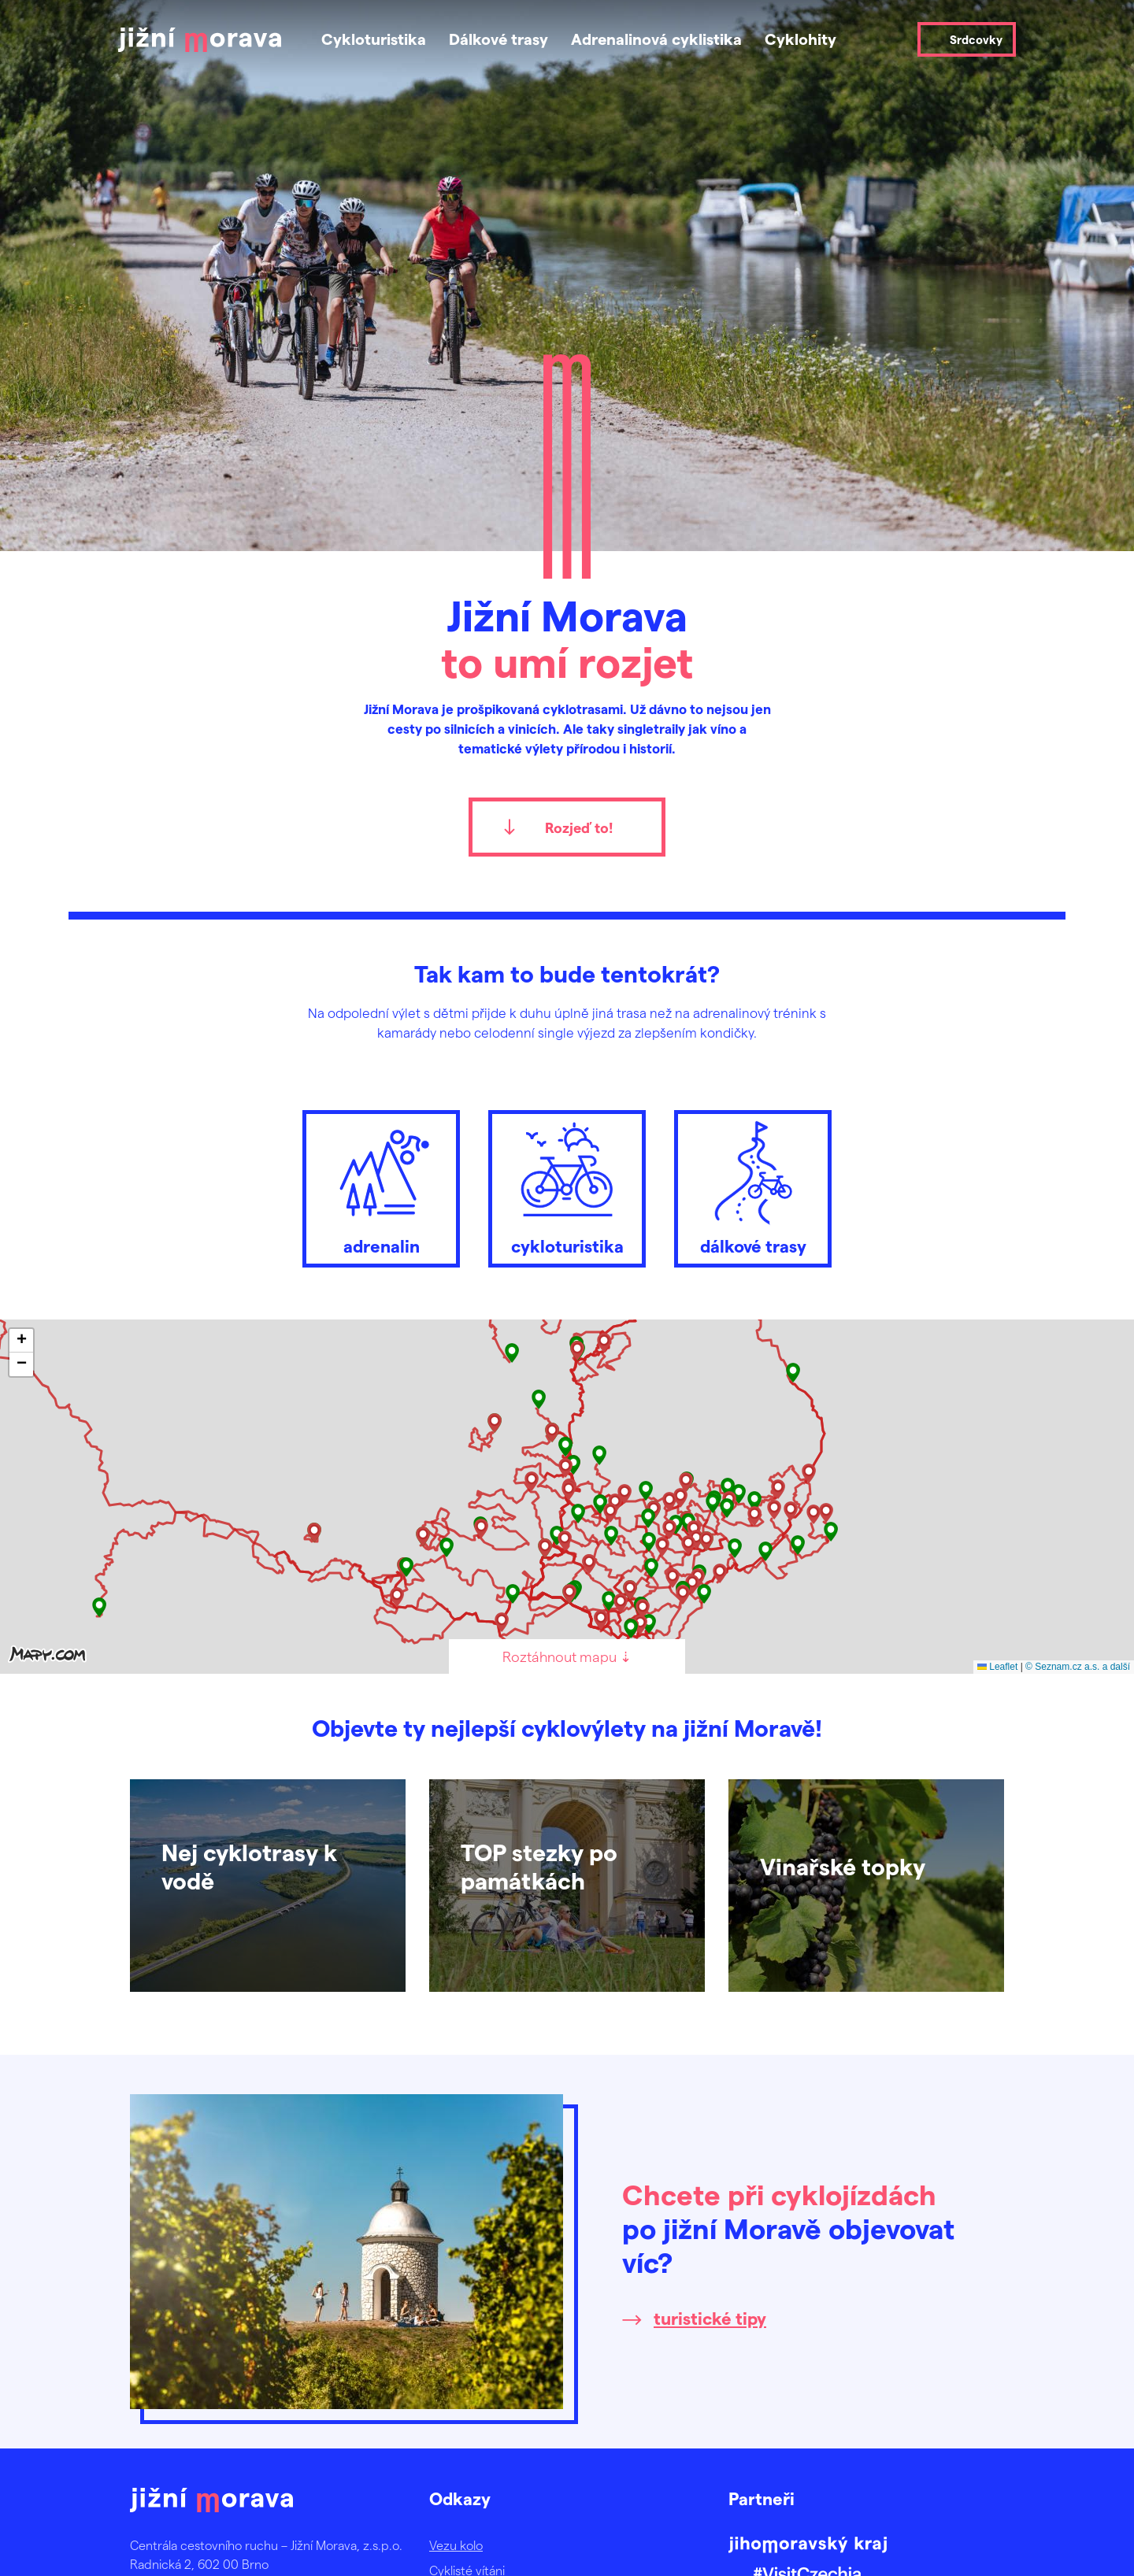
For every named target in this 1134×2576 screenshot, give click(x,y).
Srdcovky (976, 39)
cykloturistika (567, 1185)
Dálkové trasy (498, 38)
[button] (793, 1372)
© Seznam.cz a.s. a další (1077, 1666)
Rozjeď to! (579, 827)
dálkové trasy (753, 1185)
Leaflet (997, 1666)
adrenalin (381, 1185)
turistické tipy (710, 2317)
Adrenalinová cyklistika (656, 38)
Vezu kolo (456, 2544)
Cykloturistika (373, 38)
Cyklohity (800, 38)
